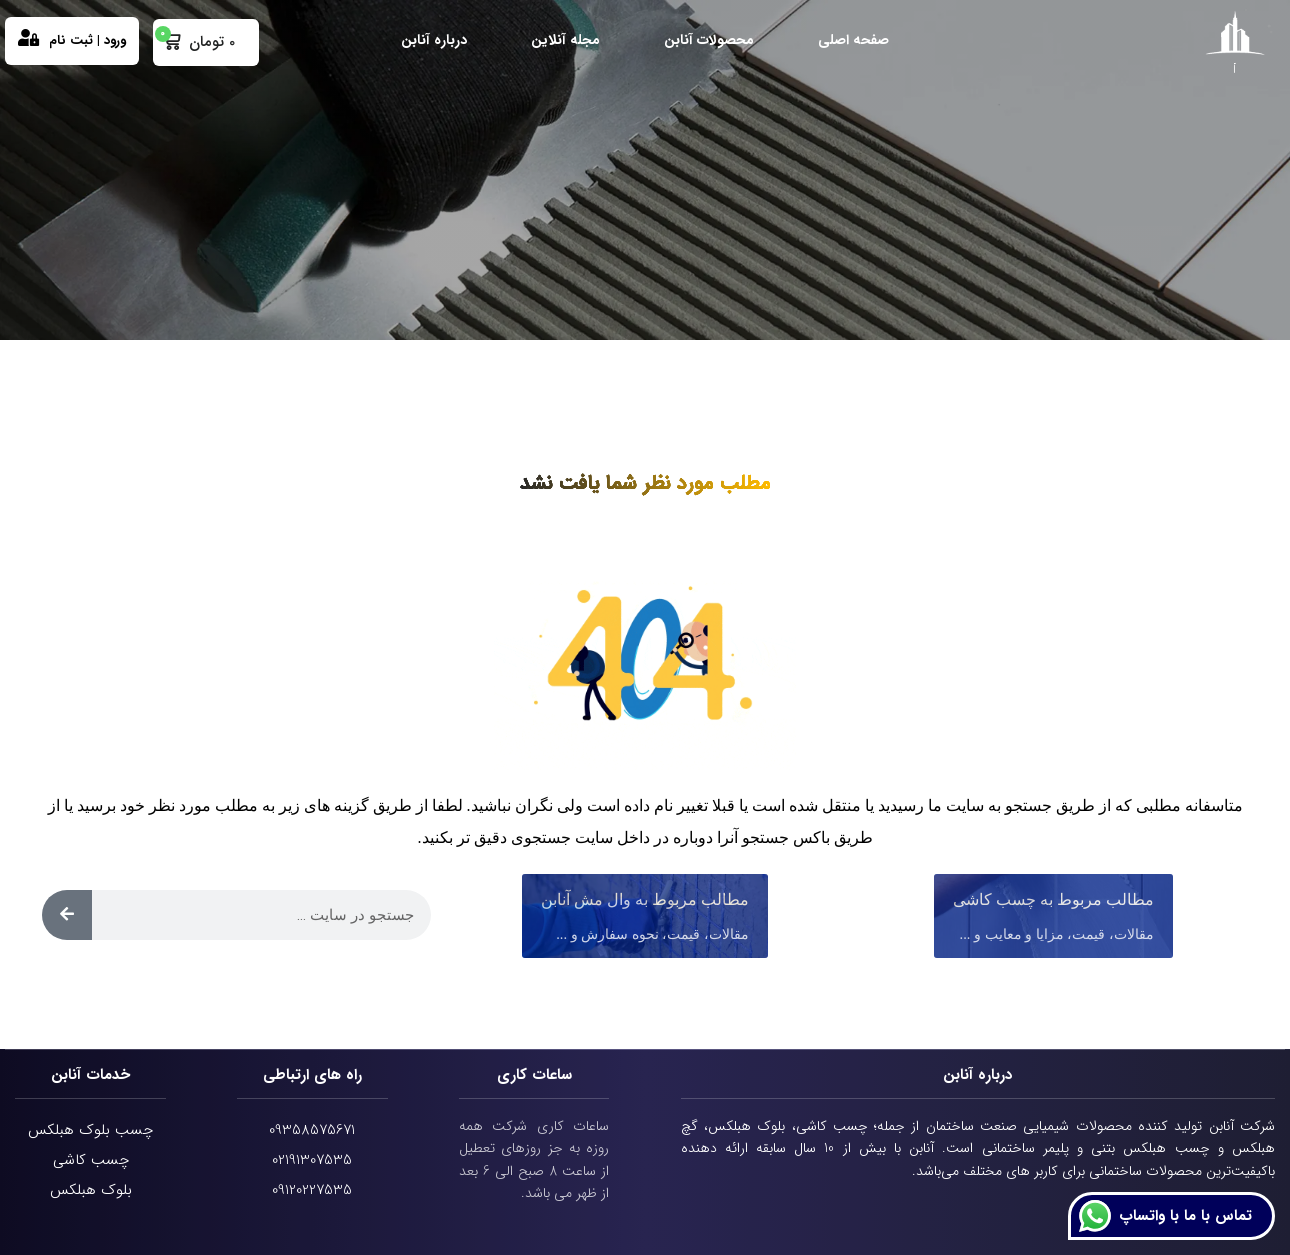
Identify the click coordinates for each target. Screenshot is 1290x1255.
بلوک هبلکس (91, 1190)
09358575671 (312, 1130)
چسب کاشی (91, 1160)
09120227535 (312, 1190)
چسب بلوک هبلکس (90, 1130)
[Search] (67, 915)
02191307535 (312, 1160)
